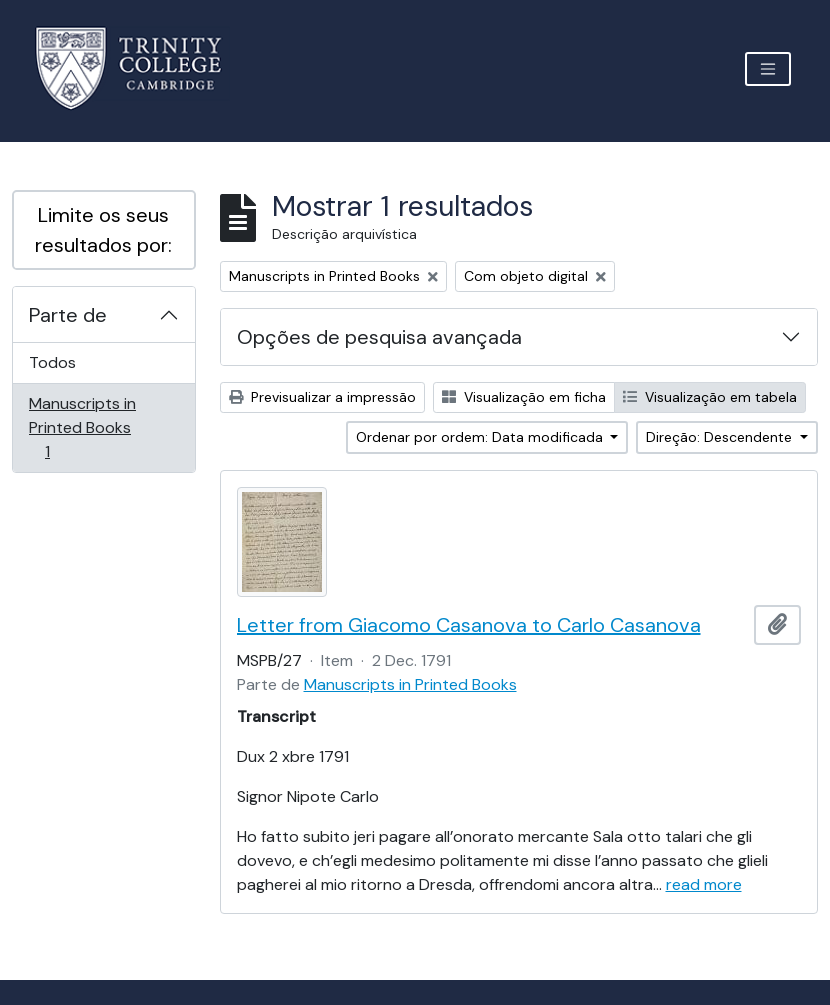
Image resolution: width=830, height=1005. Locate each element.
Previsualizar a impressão (322, 397)
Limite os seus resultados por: (103, 230)
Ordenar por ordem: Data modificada (481, 437)
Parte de (68, 315)
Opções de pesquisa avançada (379, 337)
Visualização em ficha (524, 397)
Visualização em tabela (710, 397)
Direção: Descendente (721, 437)
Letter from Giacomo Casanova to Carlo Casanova (469, 625)
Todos (52, 362)
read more (704, 884)
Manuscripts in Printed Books (82, 427)
